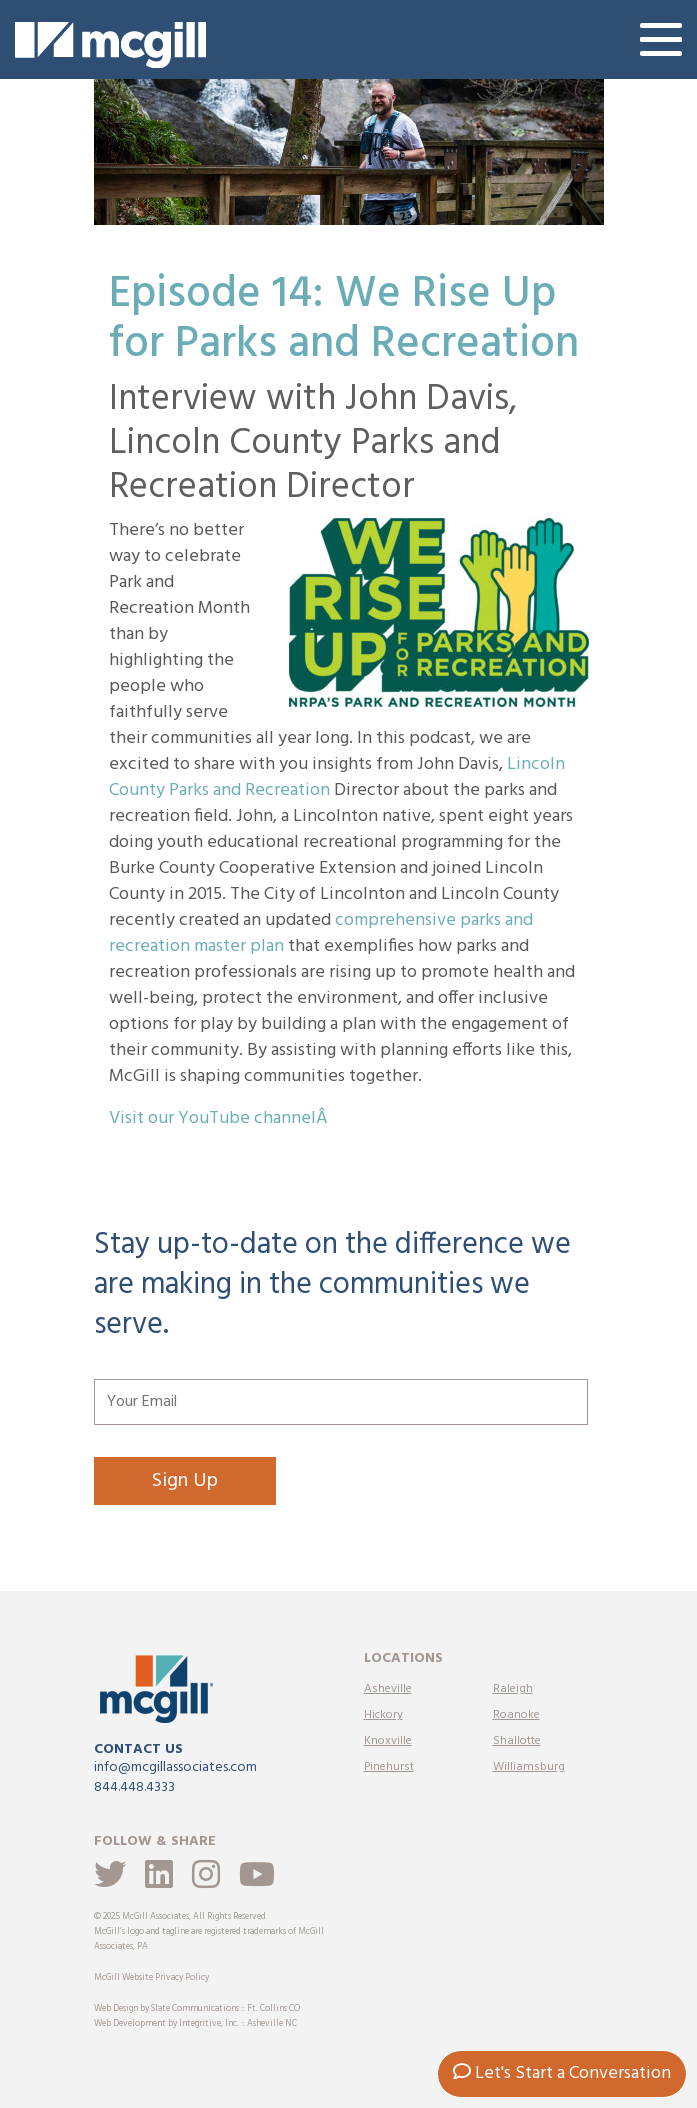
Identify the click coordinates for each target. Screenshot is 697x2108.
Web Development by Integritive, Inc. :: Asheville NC (195, 2024)
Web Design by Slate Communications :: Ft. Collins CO (197, 2009)
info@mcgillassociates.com (175, 1767)
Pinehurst (389, 1767)
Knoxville (388, 1741)
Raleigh (513, 1689)
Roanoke (516, 1715)
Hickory (383, 1715)
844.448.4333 (134, 1787)
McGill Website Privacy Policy (151, 1978)
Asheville (388, 1689)
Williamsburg (529, 1767)
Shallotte (517, 1741)
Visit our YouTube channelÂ (220, 1118)
